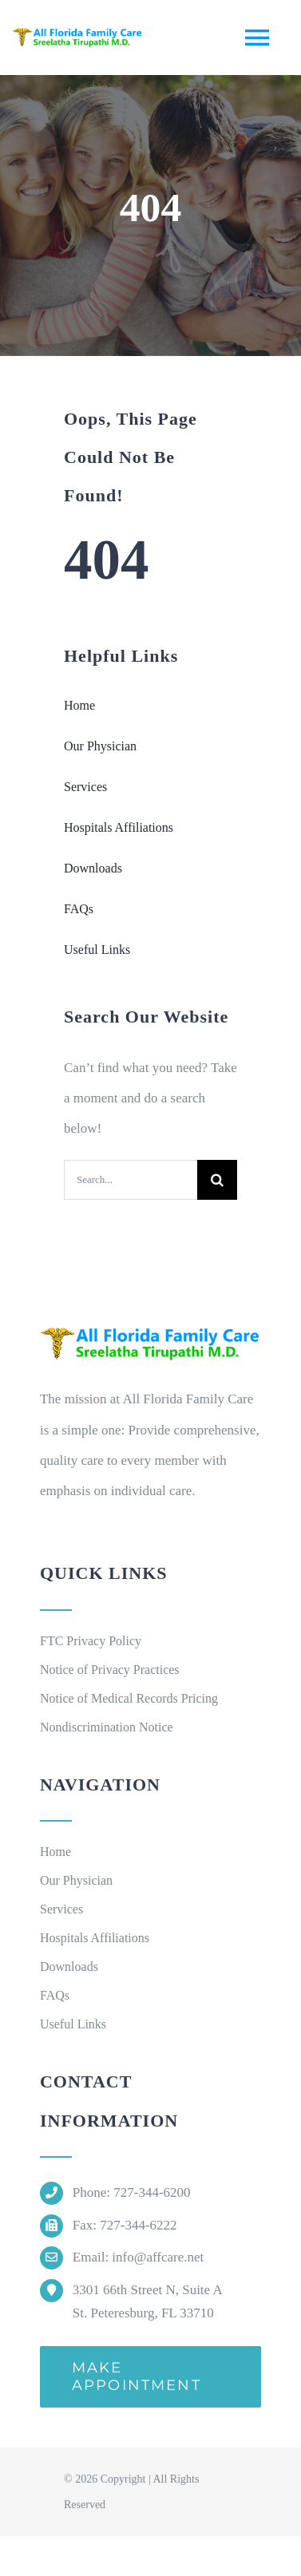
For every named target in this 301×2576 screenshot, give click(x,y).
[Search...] (130, 1180)
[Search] (217, 1180)
